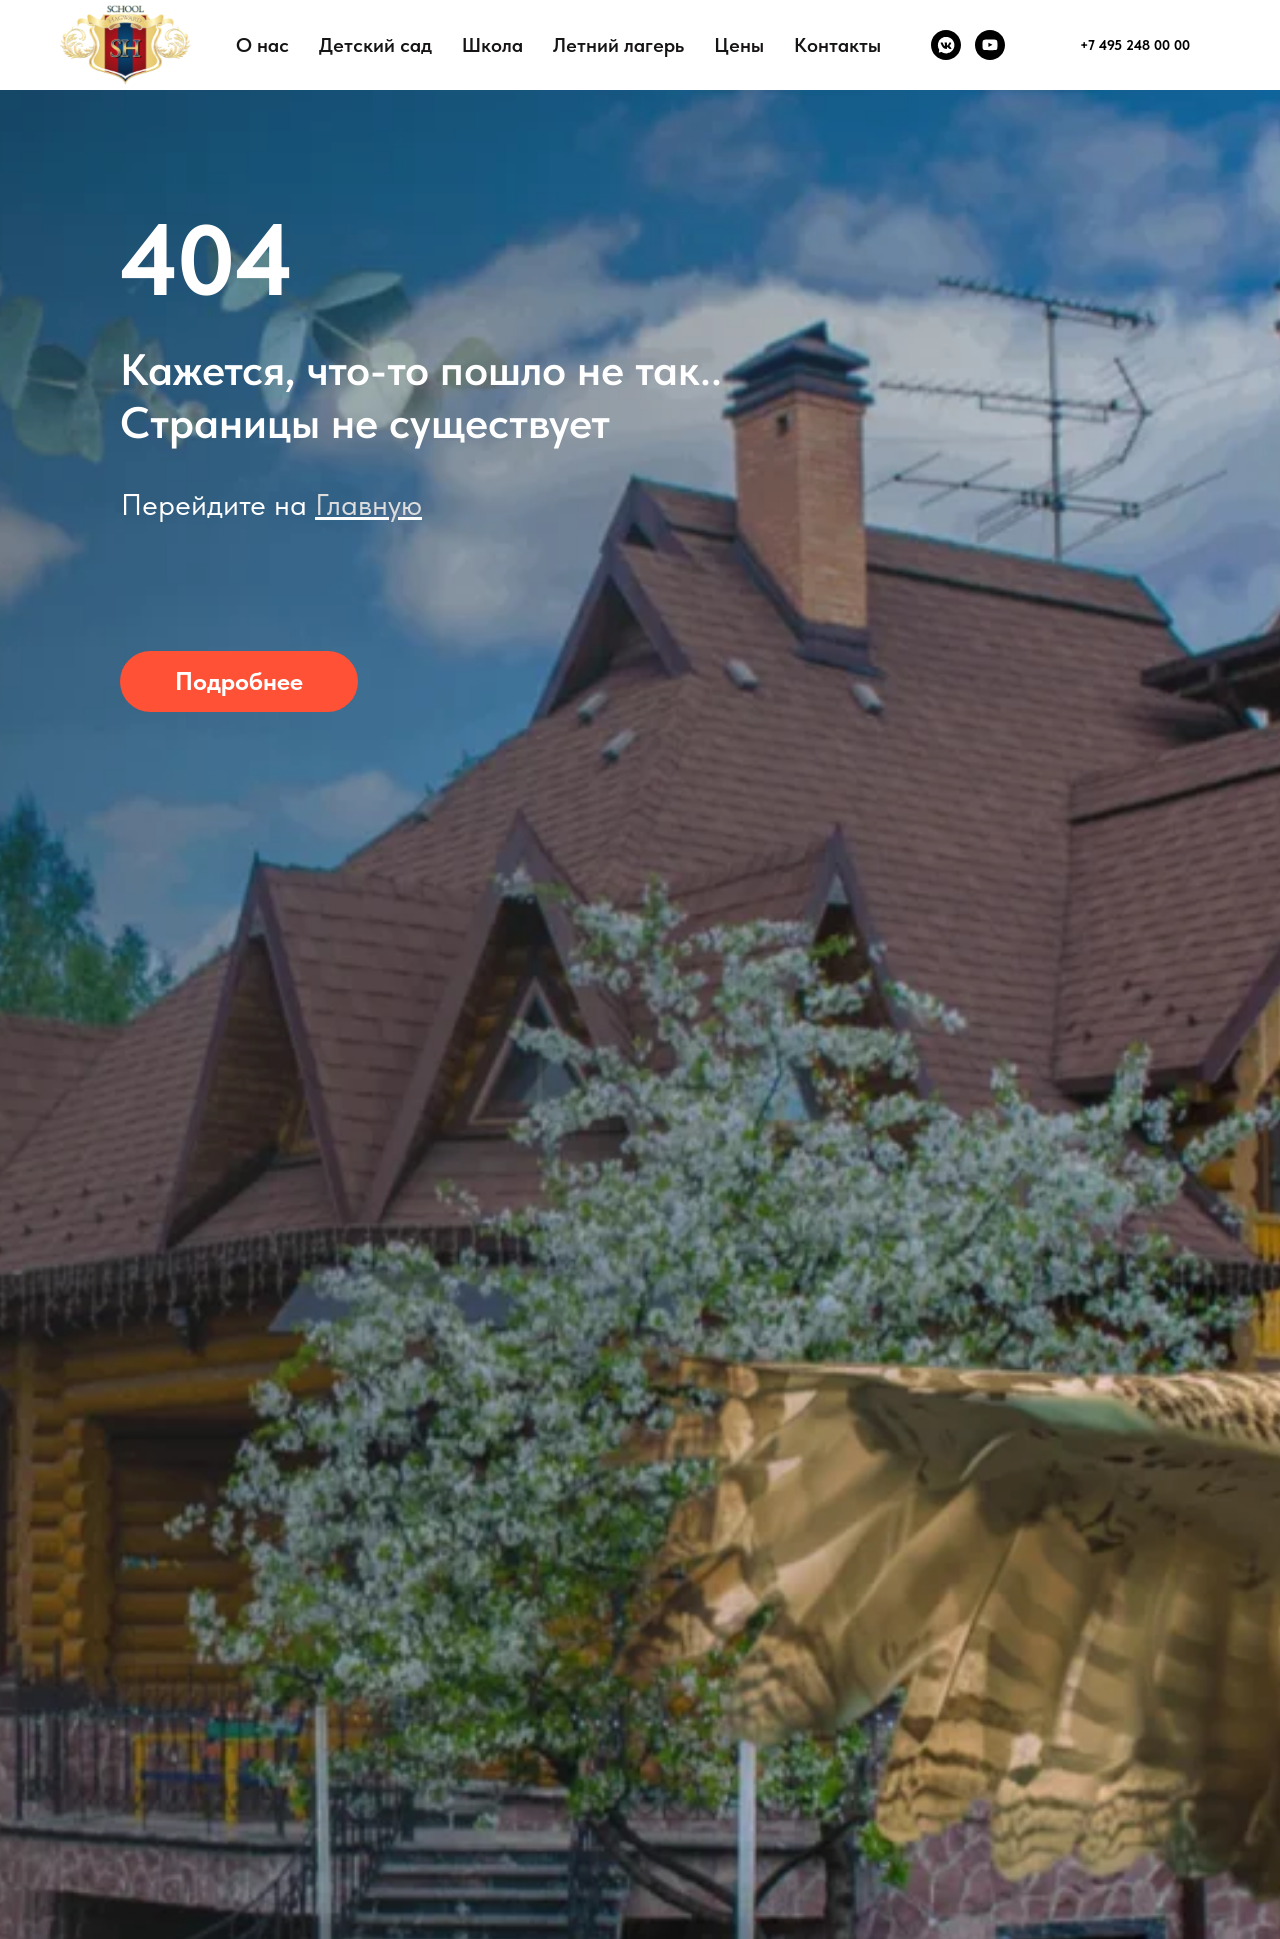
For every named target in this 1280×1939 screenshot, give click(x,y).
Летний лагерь (618, 45)
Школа (492, 45)
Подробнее (239, 681)
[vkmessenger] (946, 45)
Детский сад (375, 45)
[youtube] (990, 45)
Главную (368, 504)
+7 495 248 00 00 (1135, 45)
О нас (262, 45)
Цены (739, 45)
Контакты (837, 45)
